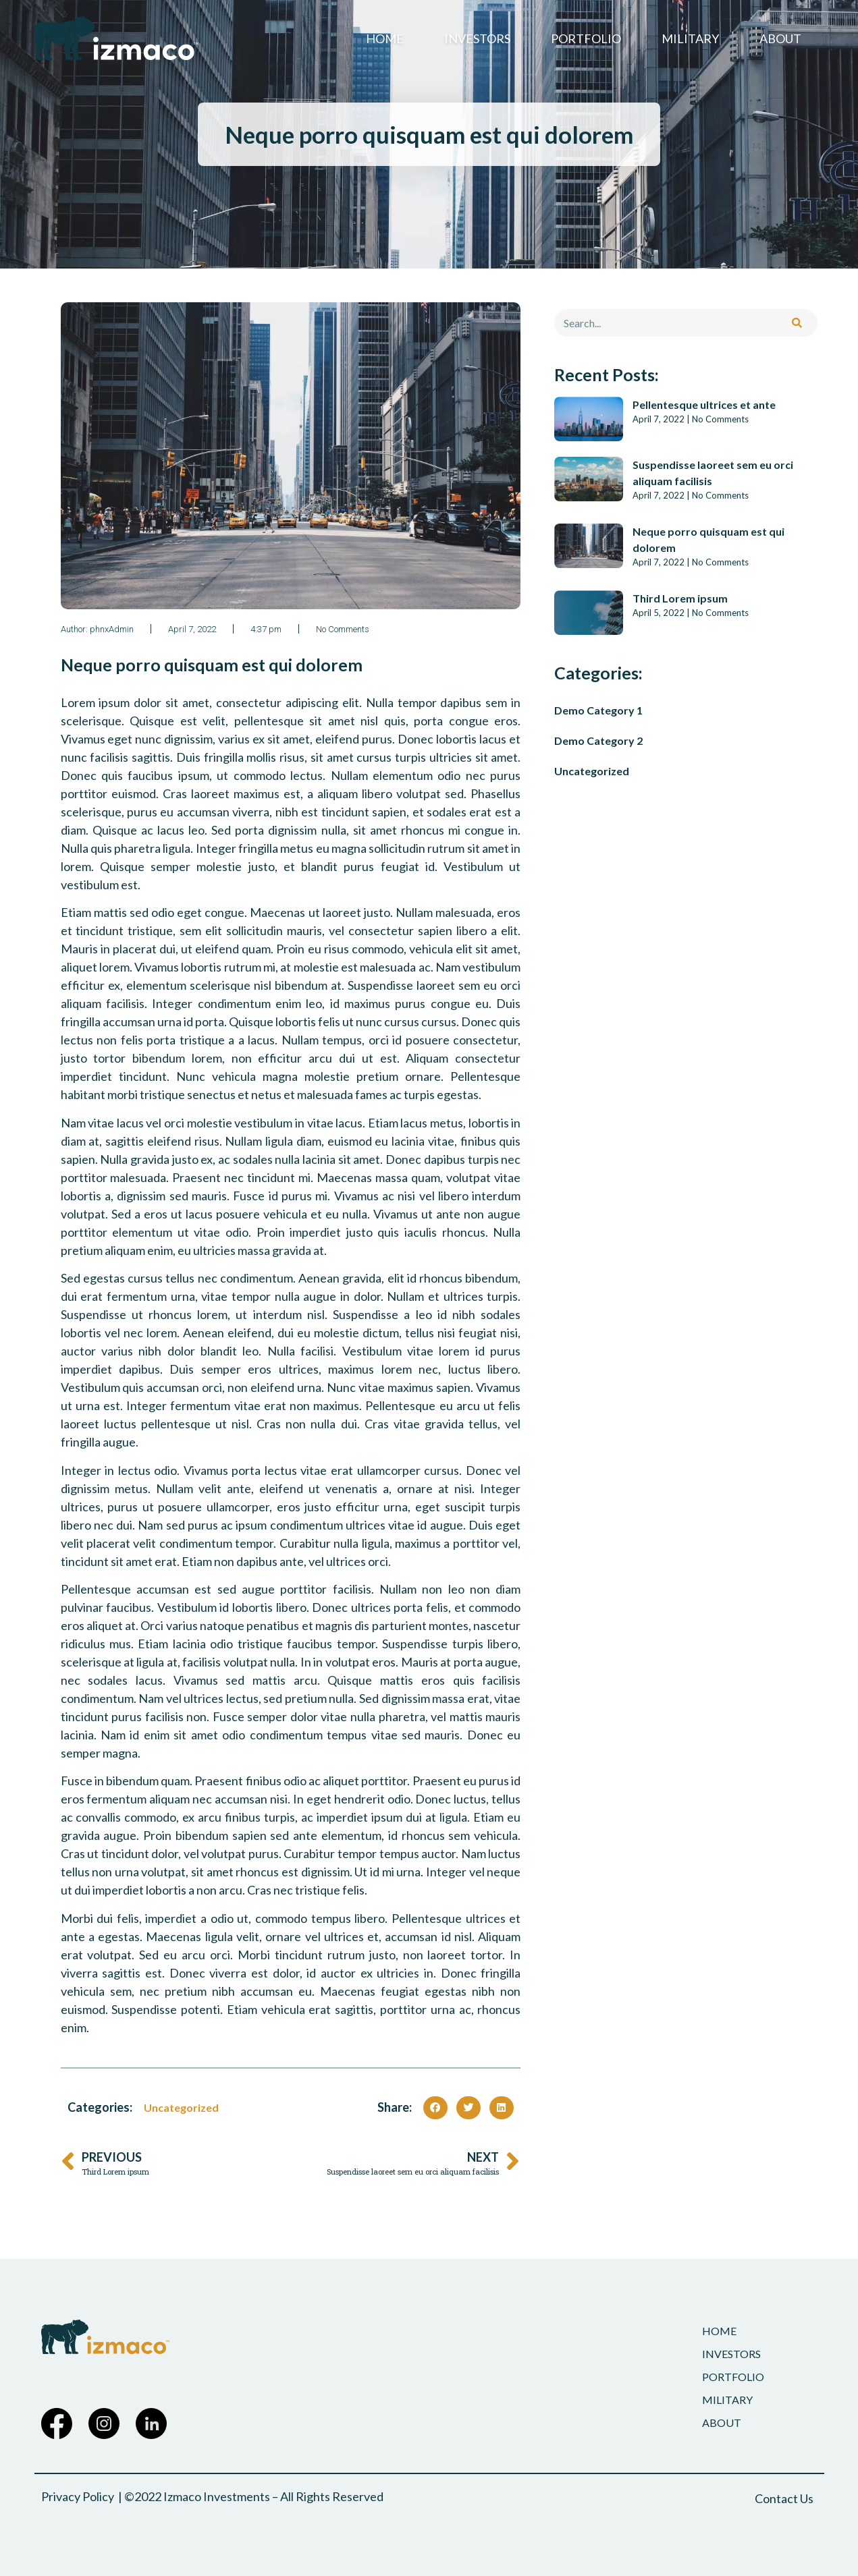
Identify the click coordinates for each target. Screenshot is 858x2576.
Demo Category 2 (598, 740)
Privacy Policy (77, 2496)
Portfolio (586, 38)
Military (690, 38)
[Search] (797, 323)
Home (385, 38)
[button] (435, 2107)
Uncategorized (181, 2107)
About (780, 38)
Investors (477, 38)
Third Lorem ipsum (680, 598)
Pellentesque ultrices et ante (704, 404)
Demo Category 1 (598, 710)
